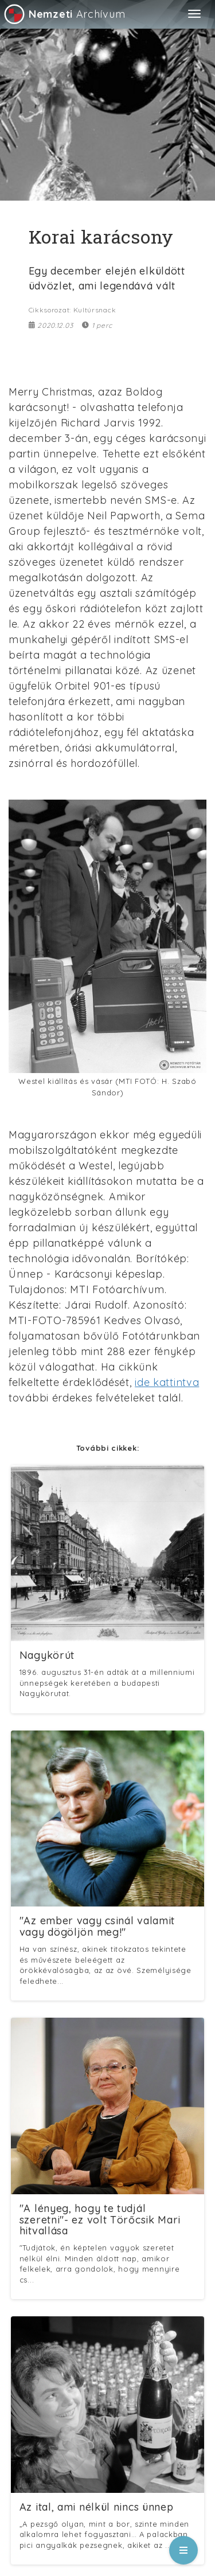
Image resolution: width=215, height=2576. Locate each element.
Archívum (64, 14)
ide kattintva (167, 1382)
